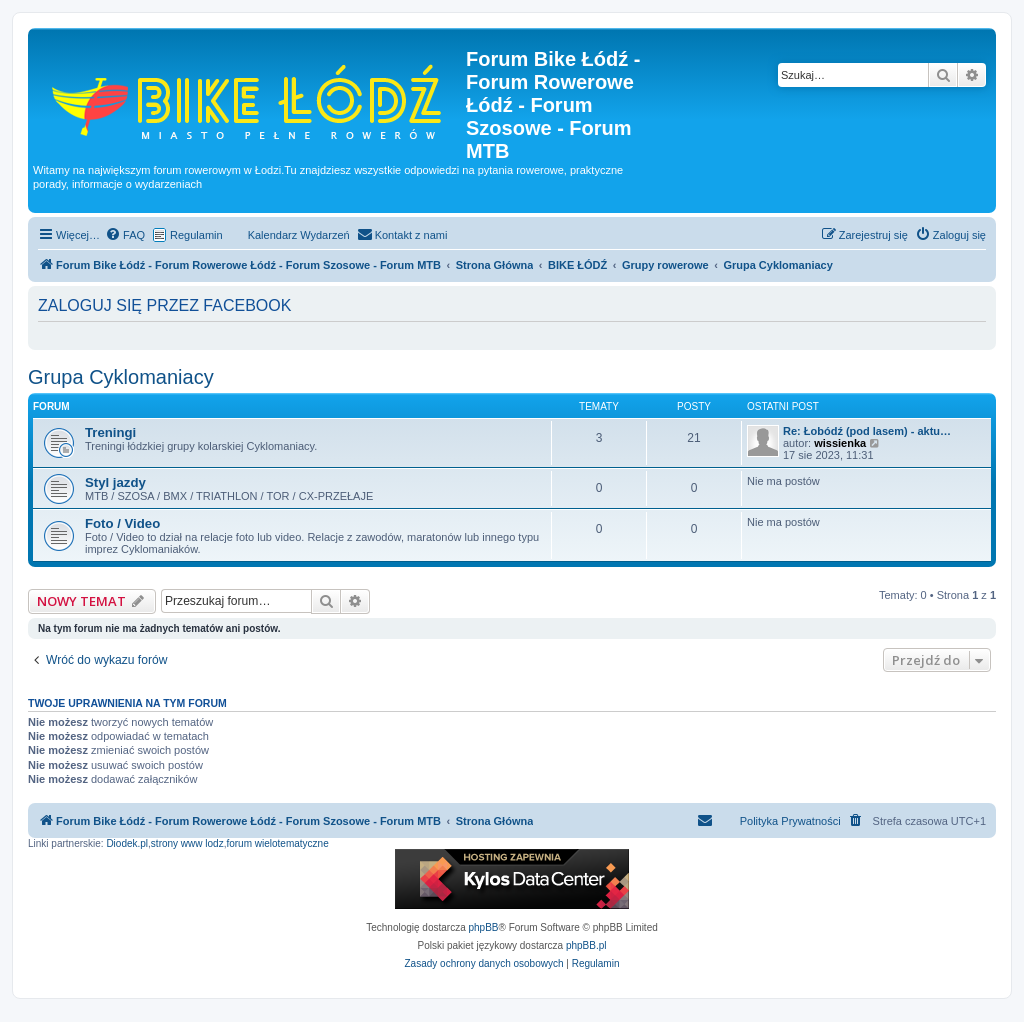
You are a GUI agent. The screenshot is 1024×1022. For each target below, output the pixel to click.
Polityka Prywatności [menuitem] (790, 821)
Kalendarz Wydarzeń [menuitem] (299, 235)
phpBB (484, 927)
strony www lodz (187, 843)
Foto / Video (122, 523)
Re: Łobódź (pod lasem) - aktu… (867, 431)
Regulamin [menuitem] (196, 235)
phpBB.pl (586, 945)
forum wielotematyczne (277, 843)
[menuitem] (125, 235)
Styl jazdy (115, 482)
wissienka (840, 443)
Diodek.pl (127, 843)
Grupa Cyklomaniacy (121, 377)
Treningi (110, 432)
